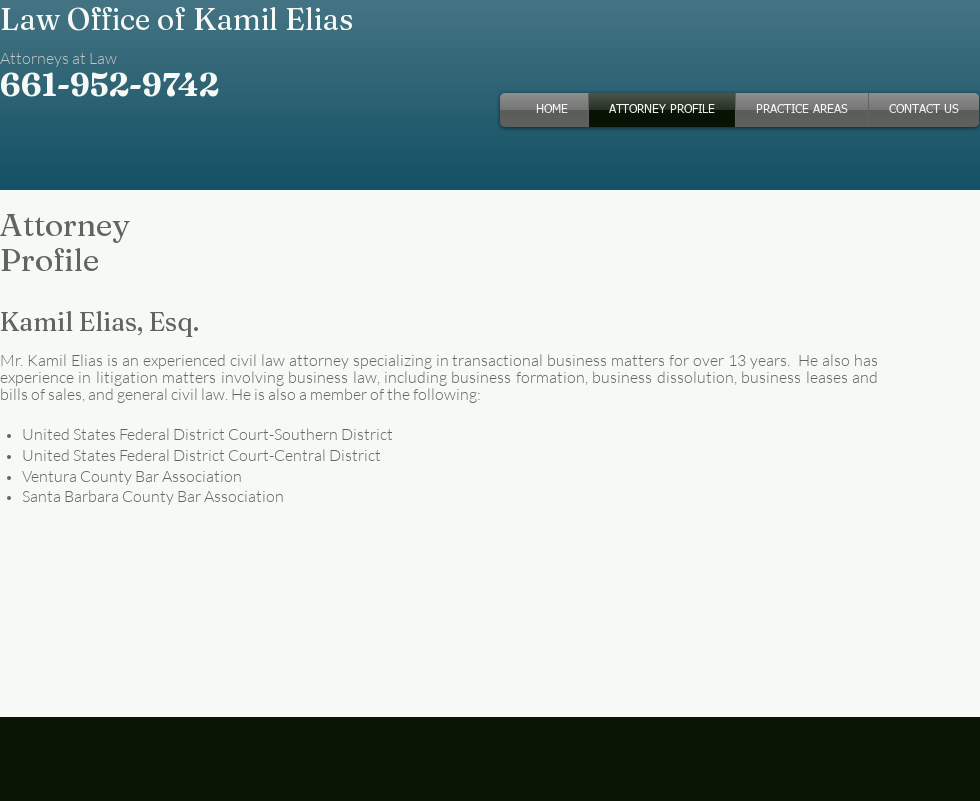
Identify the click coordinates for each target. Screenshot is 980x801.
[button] (802, 110)
